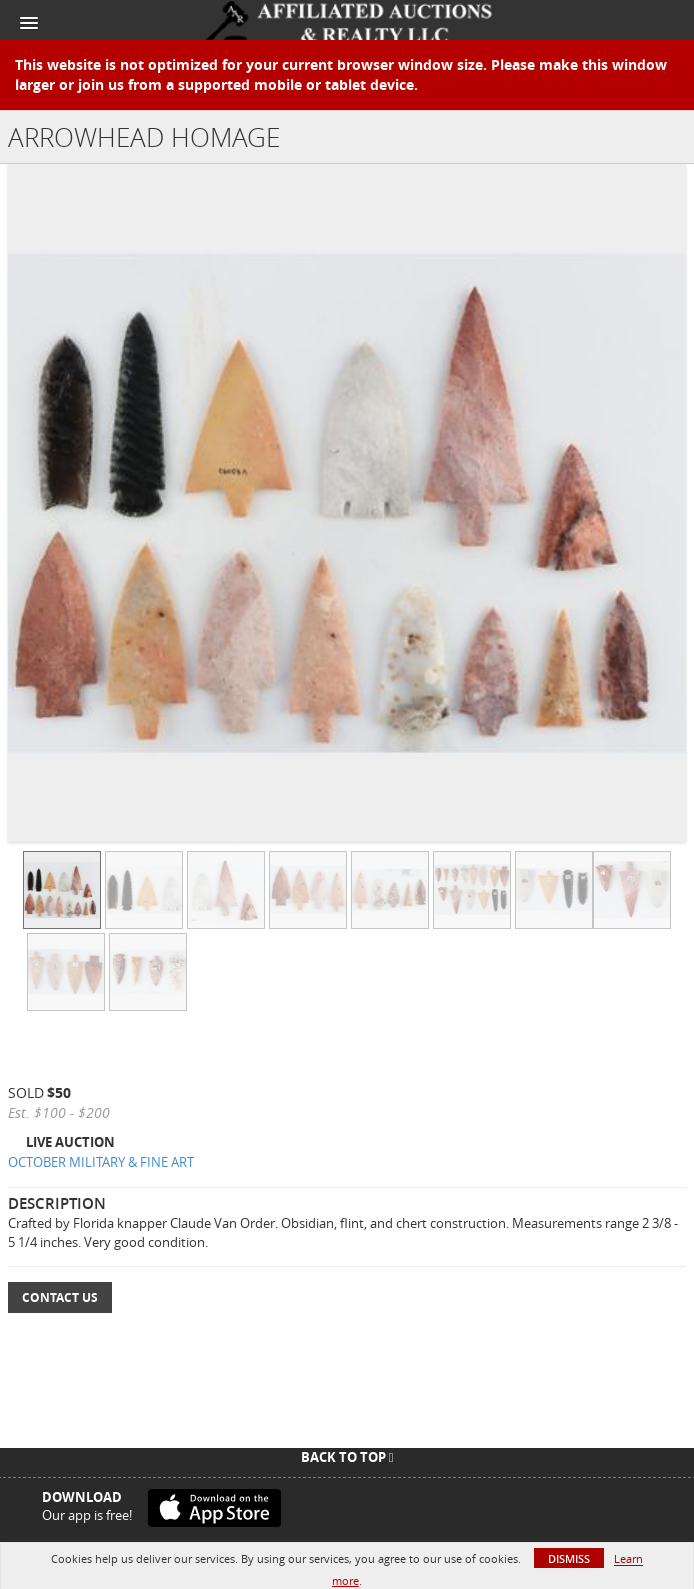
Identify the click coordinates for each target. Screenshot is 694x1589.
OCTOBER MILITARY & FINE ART (101, 1162)
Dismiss (569, 1558)
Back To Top (347, 1457)
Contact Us (60, 1297)
